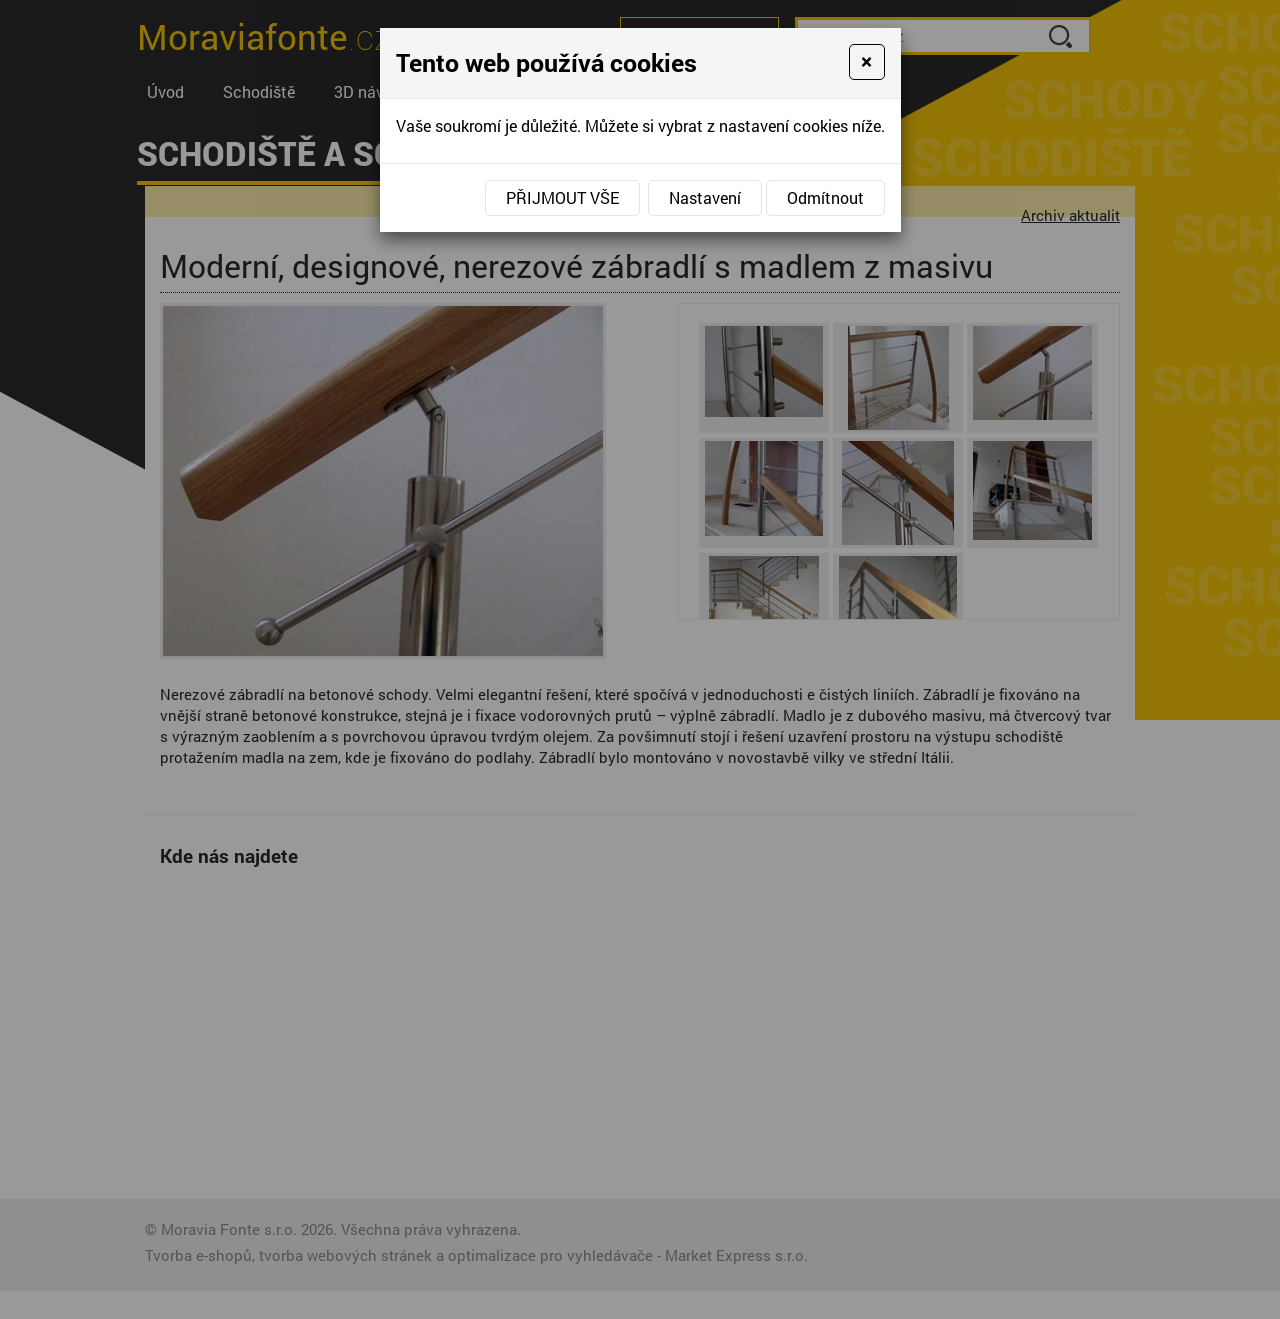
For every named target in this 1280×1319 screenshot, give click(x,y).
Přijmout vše (562, 197)
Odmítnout (825, 197)
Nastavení (705, 197)
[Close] (866, 62)
